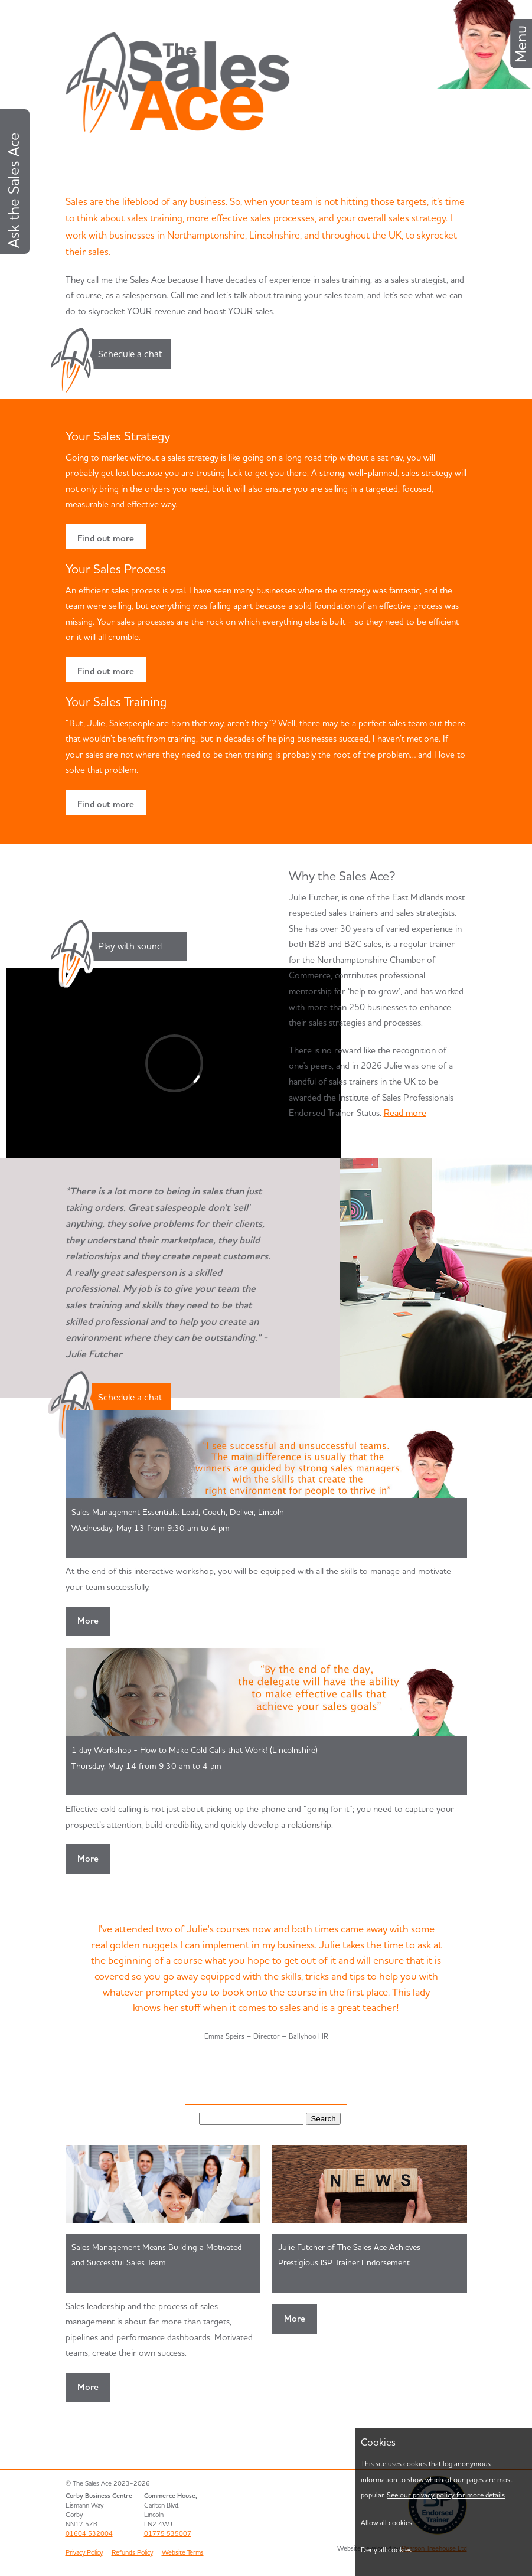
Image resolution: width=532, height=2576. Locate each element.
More (88, 1620)
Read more (405, 1112)
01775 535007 (167, 2533)
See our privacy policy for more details (446, 2494)
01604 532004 (89, 2533)
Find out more (105, 538)
